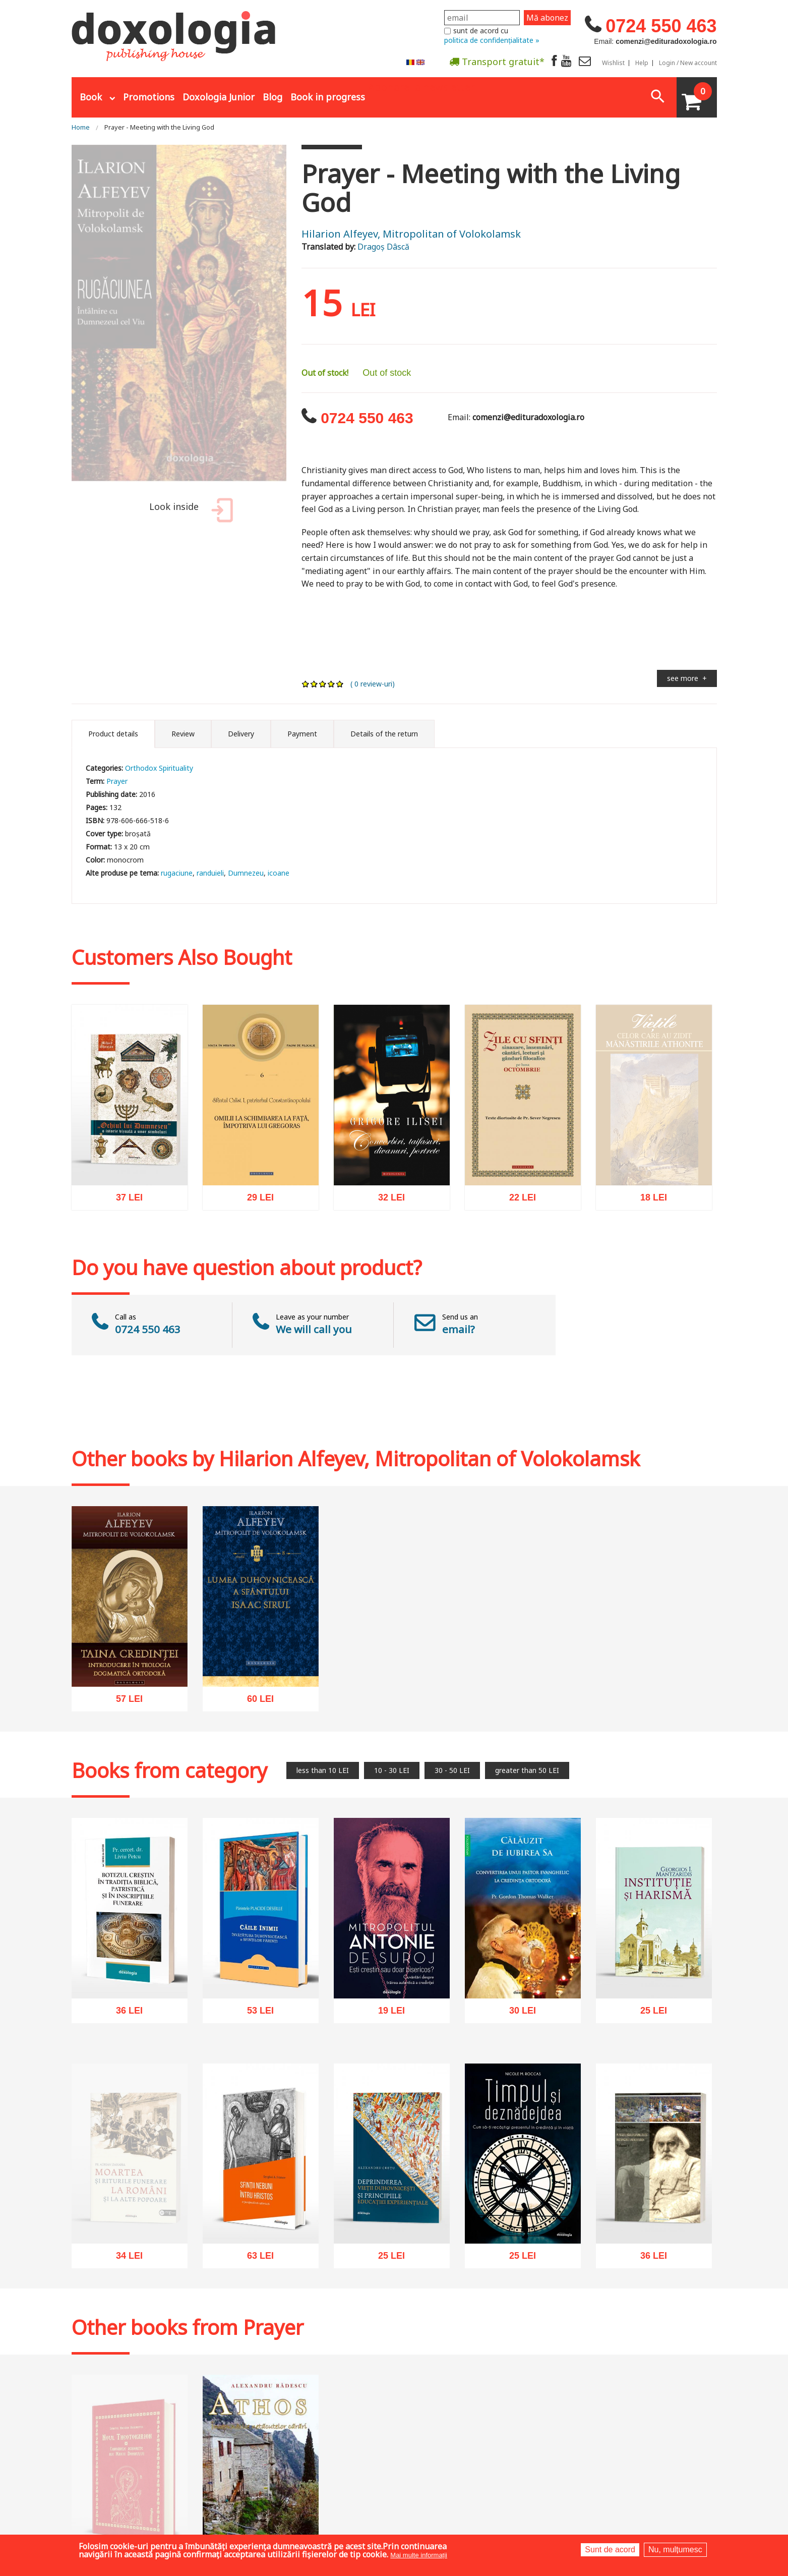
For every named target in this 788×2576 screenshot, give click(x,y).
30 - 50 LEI (452, 1770)
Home (81, 127)
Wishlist (613, 63)
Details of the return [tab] (384, 733)
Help (641, 63)
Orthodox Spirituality (159, 768)
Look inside (189, 512)
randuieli (210, 873)
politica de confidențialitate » (491, 40)
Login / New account (688, 63)
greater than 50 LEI (527, 1770)
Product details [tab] (113, 733)
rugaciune (177, 873)
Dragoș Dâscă (383, 246)
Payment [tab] (302, 733)
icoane (278, 873)
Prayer (117, 781)
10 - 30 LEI (391, 1770)
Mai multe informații (418, 2555)
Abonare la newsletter (421, 86)
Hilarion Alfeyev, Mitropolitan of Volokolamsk (411, 234)
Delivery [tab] (241, 733)
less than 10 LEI (322, 1770)
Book (91, 97)
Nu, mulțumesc (675, 2549)
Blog (272, 97)
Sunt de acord (610, 2549)
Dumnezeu (246, 873)
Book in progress (327, 97)
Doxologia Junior (219, 97)
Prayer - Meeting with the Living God (159, 127)
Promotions (148, 97)
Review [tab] (183, 733)
